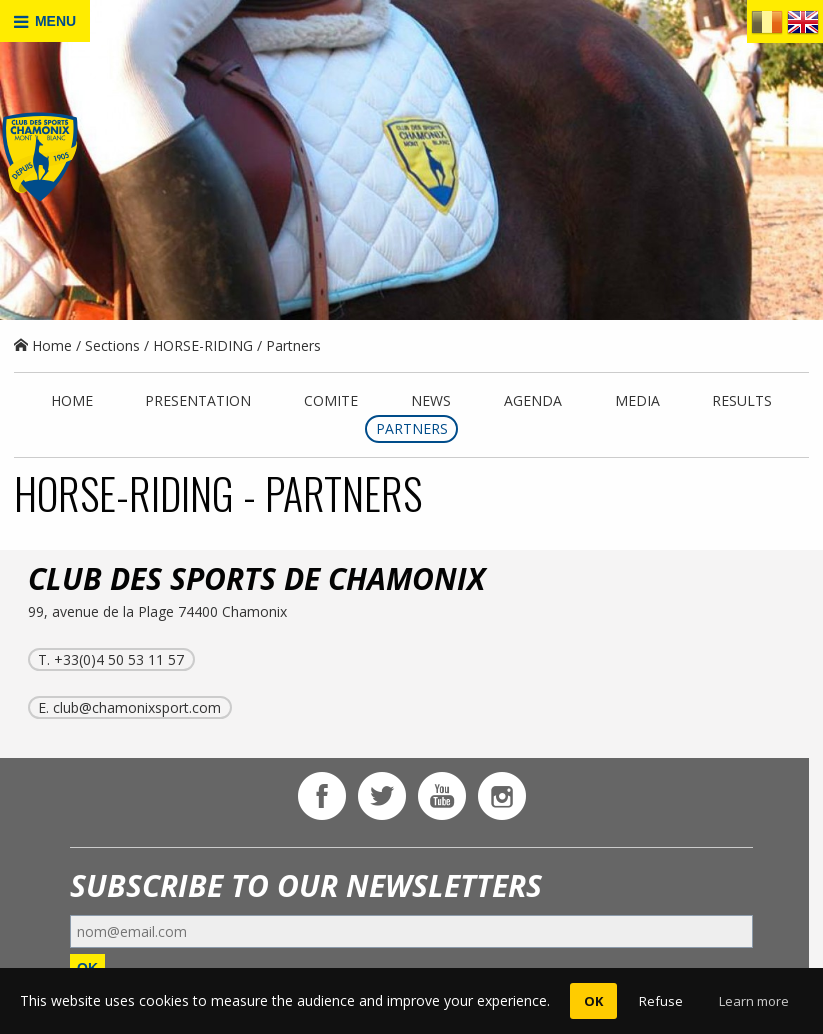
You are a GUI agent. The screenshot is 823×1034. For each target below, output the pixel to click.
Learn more (754, 1001)
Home (43, 345)
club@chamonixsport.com (137, 707)
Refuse (661, 1001)
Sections (112, 345)
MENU (45, 21)
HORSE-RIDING (203, 345)
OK (593, 1001)
